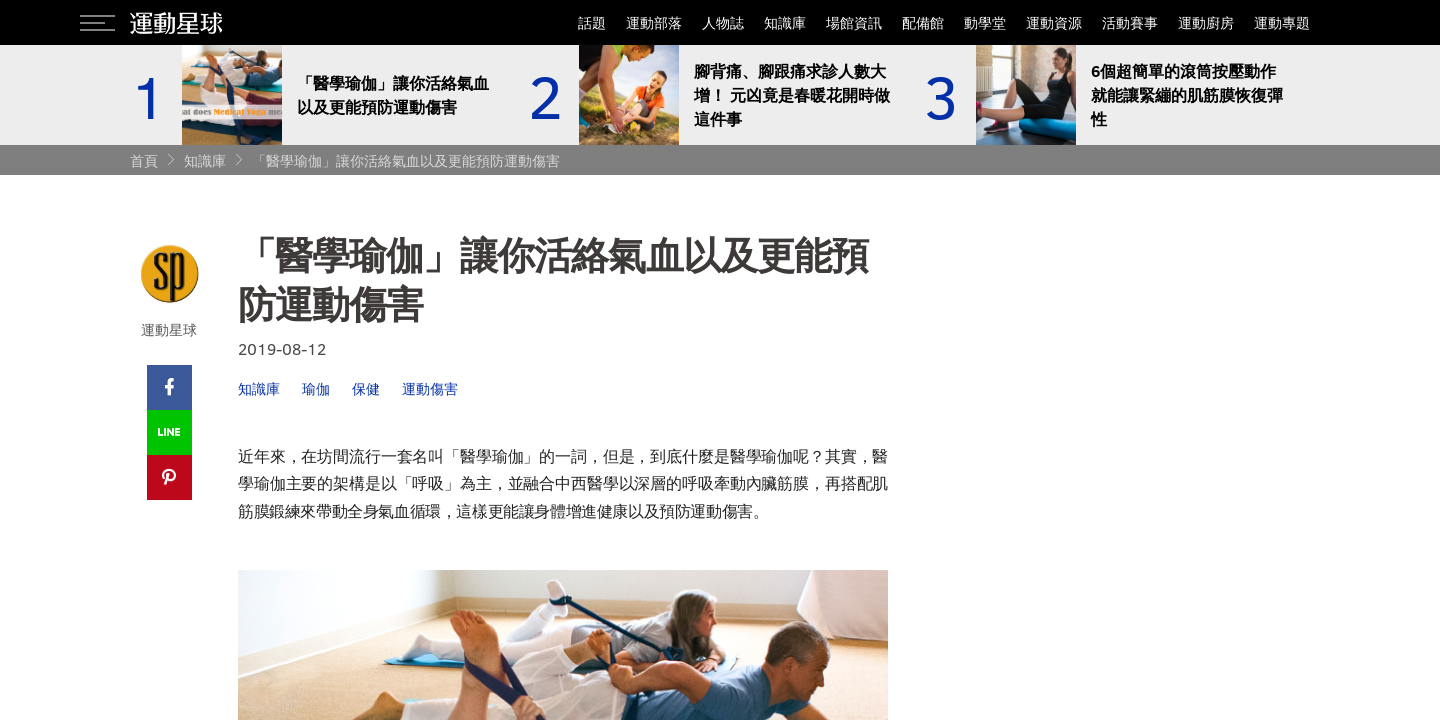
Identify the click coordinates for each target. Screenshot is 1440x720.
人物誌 (723, 22)
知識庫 (785, 22)
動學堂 (985, 22)
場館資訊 (854, 22)
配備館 (923, 22)
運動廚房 (1206, 22)
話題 (592, 22)
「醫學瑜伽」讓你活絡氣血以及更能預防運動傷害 (406, 160)
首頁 (144, 160)
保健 (366, 388)
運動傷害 (430, 388)
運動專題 (1282, 22)
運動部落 (654, 22)
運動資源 (1054, 22)
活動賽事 (1130, 22)
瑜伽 (316, 388)
